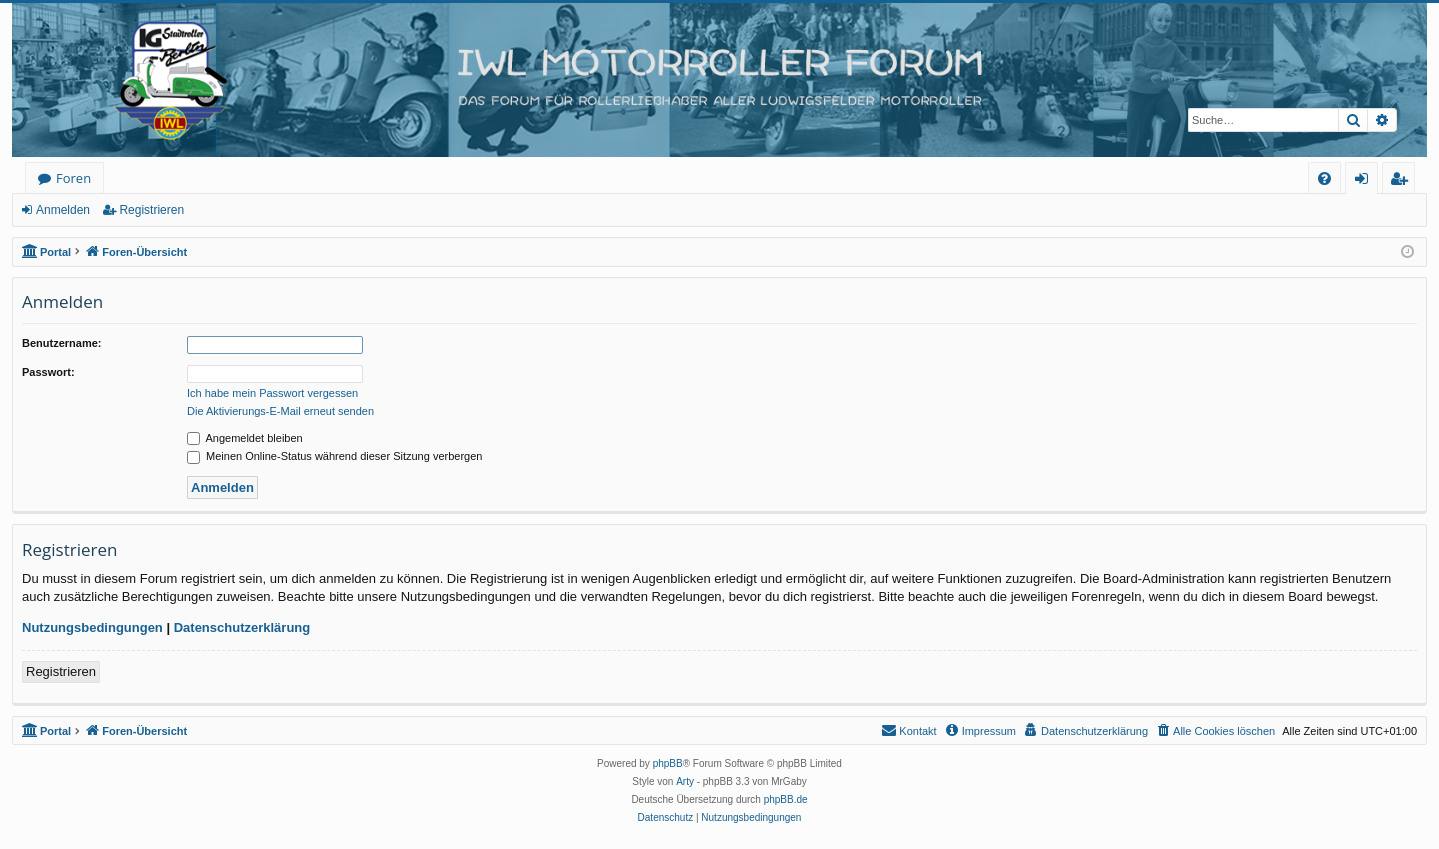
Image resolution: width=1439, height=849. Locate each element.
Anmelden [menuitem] (1367, 181)
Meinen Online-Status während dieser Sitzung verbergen (334, 456)
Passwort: (48, 372)
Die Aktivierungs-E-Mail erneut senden (280, 411)
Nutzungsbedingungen (92, 627)
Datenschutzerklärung (242, 627)
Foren (73, 178)
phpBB (668, 763)
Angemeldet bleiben (245, 438)
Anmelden (63, 210)
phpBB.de (786, 799)
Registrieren (151, 210)
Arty (685, 781)
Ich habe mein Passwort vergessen (272, 393)
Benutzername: (61, 343)
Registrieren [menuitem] (1403, 181)
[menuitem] (1324, 178)
